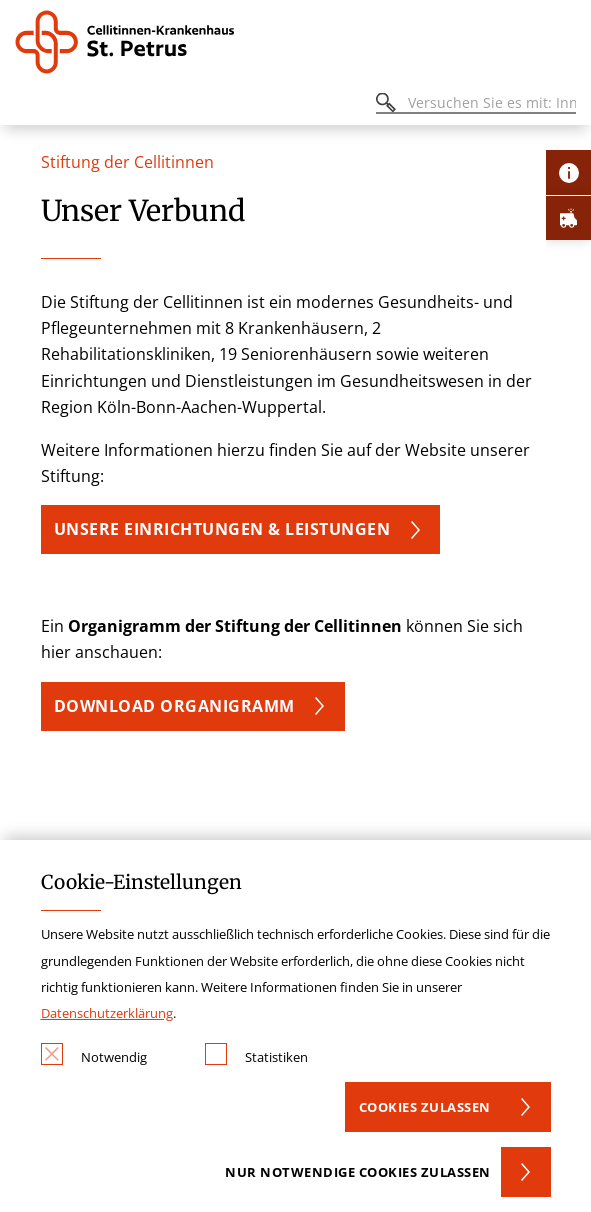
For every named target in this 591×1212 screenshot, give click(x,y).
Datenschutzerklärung (107, 1013)
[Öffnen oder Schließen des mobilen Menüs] (26, 105)
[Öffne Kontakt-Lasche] (568, 172)
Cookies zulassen (425, 1107)
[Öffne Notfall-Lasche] (568, 217)
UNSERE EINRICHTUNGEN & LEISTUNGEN (222, 529)
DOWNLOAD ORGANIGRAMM (174, 706)
